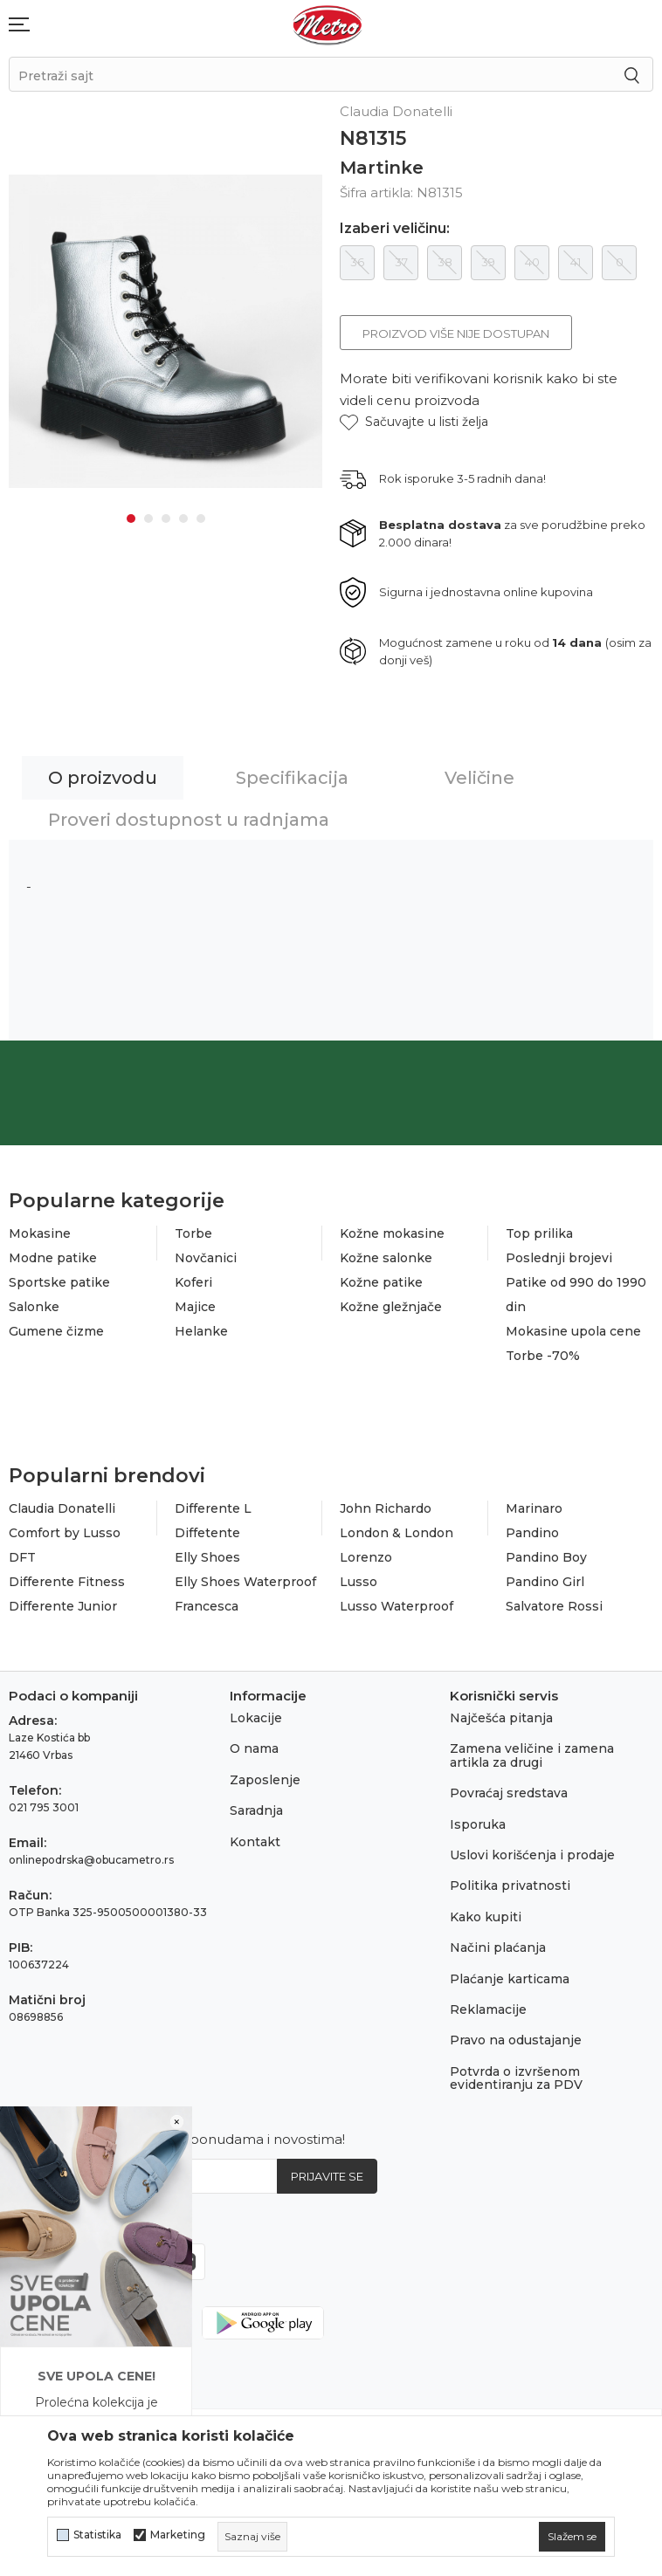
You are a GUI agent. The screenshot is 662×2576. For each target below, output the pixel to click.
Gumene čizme (56, 1331)
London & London (396, 1533)
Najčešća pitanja (501, 1718)
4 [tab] (183, 518)
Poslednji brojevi (559, 1258)
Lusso (358, 1582)
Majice (195, 1307)
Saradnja (256, 1810)
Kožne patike (381, 1282)
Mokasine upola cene (573, 1331)
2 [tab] (148, 518)
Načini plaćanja (498, 1947)
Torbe (193, 1233)
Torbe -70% (543, 1356)
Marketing (177, 2535)
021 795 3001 (44, 1807)
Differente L (213, 1508)
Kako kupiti (485, 1917)
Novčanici (206, 1258)
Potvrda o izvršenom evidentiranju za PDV (516, 2078)
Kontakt (255, 1842)
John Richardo (385, 1508)
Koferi (193, 1282)
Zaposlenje (265, 1780)
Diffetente (207, 1533)
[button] (414, 422)
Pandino (532, 1533)
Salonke (34, 1307)
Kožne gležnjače (391, 1307)
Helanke (201, 1331)
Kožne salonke (386, 1258)
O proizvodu (102, 777)
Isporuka (478, 1824)
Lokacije (256, 1718)
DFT (22, 1557)
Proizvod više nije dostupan (455, 333)
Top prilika (539, 1233)
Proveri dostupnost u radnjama (188, 819)
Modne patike (53, 1258)
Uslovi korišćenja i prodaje (532, 1855)
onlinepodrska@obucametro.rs (91, 1859)
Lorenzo (366, 1557)
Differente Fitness (67, 1582)
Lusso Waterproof (396, 1606)
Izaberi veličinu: (395, 229)
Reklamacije (488, 2009)
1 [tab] (131, 518)
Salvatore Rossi (554, 1606)
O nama (254, 1748)
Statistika (97, 2535)
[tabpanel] (165, 331)
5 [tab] (201, 518)
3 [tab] (166, 518)
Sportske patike (59, 1282)
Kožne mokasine (392, 1233)
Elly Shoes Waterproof (245, 1582)
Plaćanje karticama (509, 1979)
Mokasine (40, 1233)
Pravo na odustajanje (516, 2040)
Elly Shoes (207, 1557)
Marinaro (534, 1508)
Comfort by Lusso (65, 1533)
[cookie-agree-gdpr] (572, 2537)
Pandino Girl (545, 1582)
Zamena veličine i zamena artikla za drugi (532, 1755)
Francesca (206, 1606)
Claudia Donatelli (62, 1508)
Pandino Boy (546, 1557)
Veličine (479, 777)
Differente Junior (63, 1606)
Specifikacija (292, 777)
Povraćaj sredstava (509, 1793)
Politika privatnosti (510, 1885)
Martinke (382, 167)
